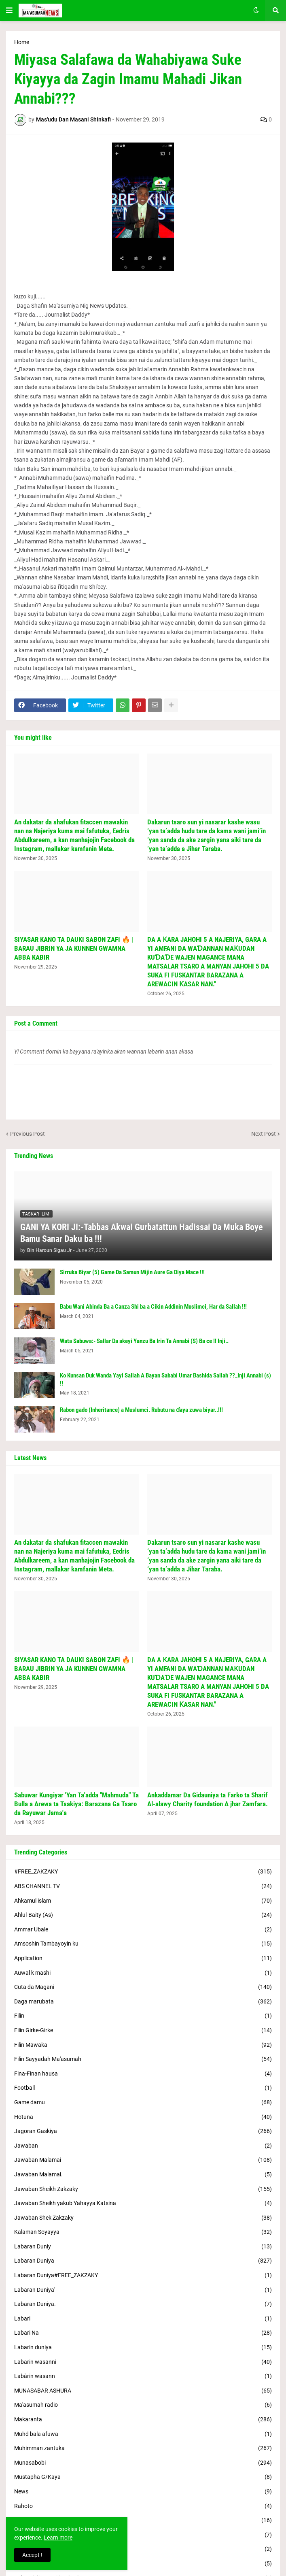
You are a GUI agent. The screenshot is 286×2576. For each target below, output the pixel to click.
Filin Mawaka (143, 2045)
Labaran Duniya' (143, 2290)
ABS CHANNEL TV (143, 1886)
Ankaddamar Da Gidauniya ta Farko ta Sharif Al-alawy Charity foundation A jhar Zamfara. (207, 1799)
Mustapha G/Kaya (143, 2477)
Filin (143, 2016)
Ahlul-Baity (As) (143, 1915)
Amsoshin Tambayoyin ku (143, 1944)
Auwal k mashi (143, 1973)
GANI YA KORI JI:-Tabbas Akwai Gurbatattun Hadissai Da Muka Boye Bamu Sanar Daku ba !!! (141, 1233)
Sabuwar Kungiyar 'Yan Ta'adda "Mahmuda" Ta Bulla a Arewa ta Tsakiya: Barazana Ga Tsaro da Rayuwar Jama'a (76, 1804)
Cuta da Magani (143, 1987)
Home (21, 42)
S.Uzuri (143, 2520)
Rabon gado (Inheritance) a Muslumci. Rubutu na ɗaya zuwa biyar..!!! (141, 1410)
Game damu (143, 2103)
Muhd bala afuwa (143, 2434)
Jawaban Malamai (143, 2160)
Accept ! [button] (32, 2555)
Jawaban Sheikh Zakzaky (143, 2189)
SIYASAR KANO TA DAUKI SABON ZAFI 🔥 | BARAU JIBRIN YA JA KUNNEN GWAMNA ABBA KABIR (73, 948)
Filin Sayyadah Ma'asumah (143, 2059)
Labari (143, 2319)
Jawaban (143, 2146)
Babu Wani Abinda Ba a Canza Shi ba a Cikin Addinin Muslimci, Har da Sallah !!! (153, 1306)
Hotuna (143, 2117)
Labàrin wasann (143, 2376)
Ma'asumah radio (143, 2405)
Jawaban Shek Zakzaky (143, 2218)
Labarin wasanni (143, 2362)
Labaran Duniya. (143, 2304)
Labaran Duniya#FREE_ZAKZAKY (143, 2276)
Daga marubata (143, 2002)
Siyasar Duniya (143, 2564)
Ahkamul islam (143, 1901)
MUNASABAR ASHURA (143, 2391)
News (143, 2492)
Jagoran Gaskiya (143, 2131)
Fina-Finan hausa (143, 2074)
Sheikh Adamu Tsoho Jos (143, 2549)
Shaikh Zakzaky (143, 2535)
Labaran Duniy (143, 2247)
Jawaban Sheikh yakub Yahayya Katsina (143, 2203)
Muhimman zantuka (143, 2448)
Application (143, 1958)
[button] (9, 10)
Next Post (263, 1133)
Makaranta (143, 2420)
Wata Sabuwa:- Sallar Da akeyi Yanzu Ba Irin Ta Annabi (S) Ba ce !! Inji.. (144, 1341)
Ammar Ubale (143, 1930)
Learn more (58, 2537)
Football (143, 2088)
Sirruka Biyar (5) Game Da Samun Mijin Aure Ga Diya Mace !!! (132, 1272)
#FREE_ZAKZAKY (143, 1872)
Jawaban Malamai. (143, 2175)
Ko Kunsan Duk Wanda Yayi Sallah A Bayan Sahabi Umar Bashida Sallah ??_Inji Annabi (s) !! (165, 1379)
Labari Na (143, 2333)
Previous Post (27, 1133)
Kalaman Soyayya (143, 2232)
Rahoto (143, 2506)
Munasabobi (143, 2463)
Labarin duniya (143, 2348)
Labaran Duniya (143, 2261)
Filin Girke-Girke (143, 2031)
